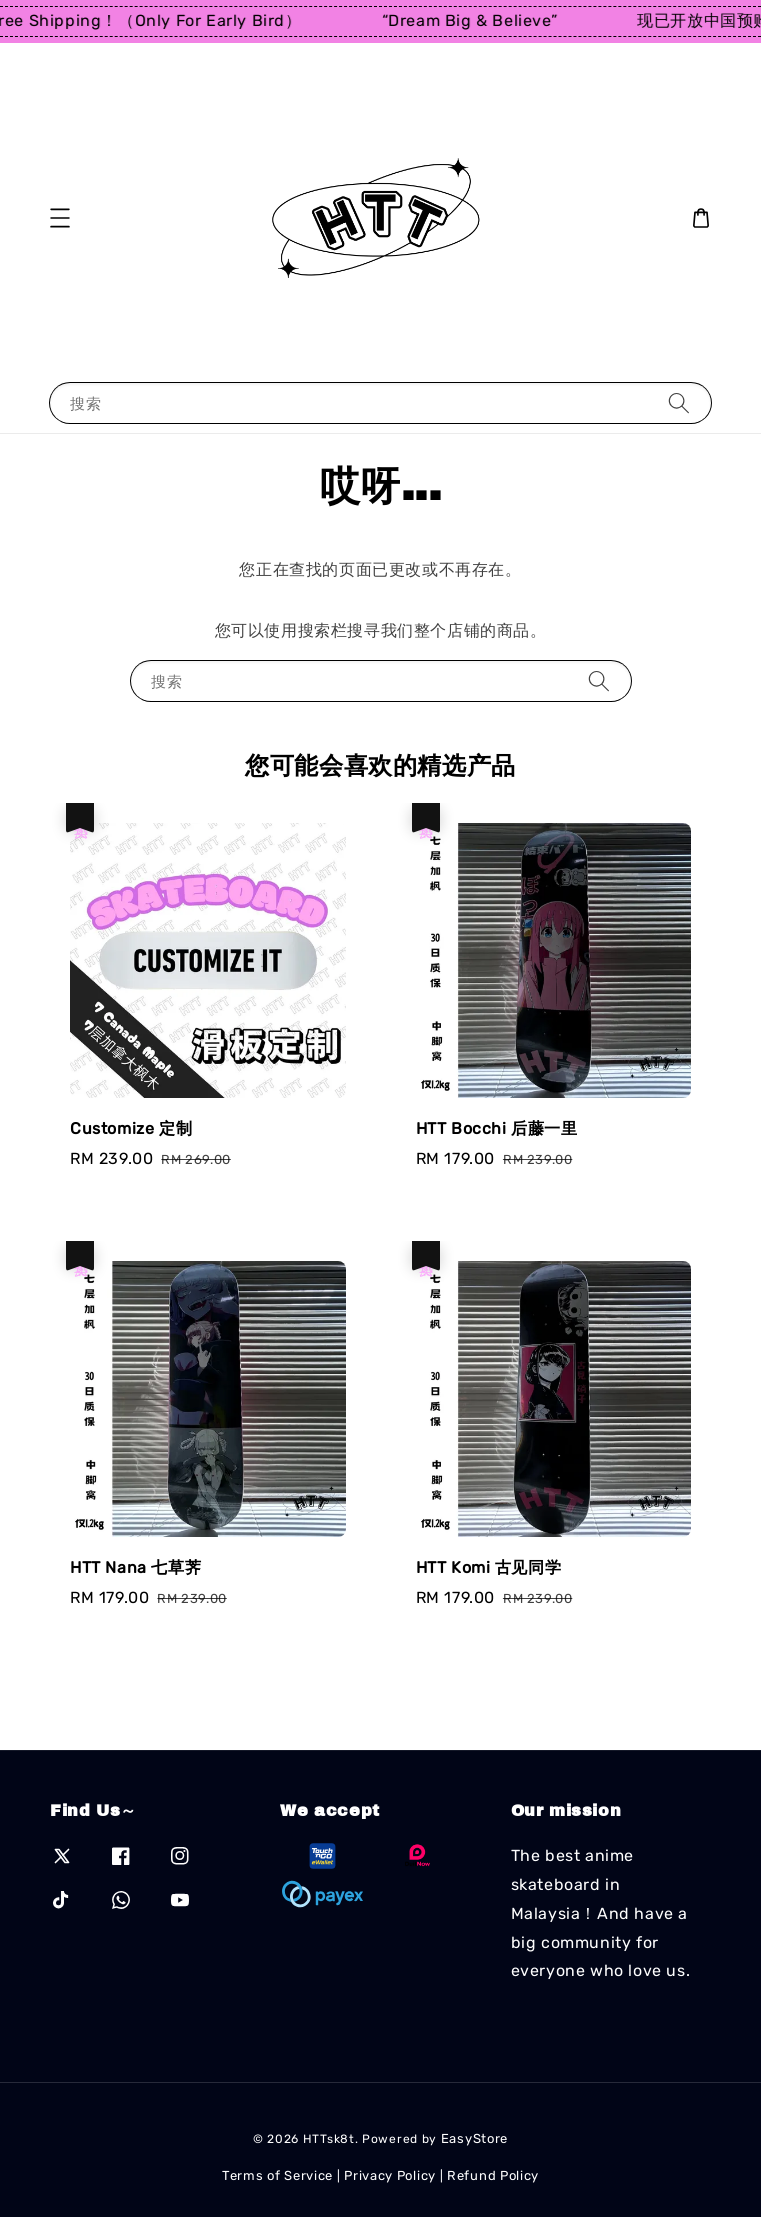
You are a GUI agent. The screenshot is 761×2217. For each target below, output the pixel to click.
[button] (60, 218)
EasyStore (474, 2138)
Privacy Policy (390, 2175)
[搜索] (679, 402)
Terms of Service (277, 2175)
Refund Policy (493, 2175)
